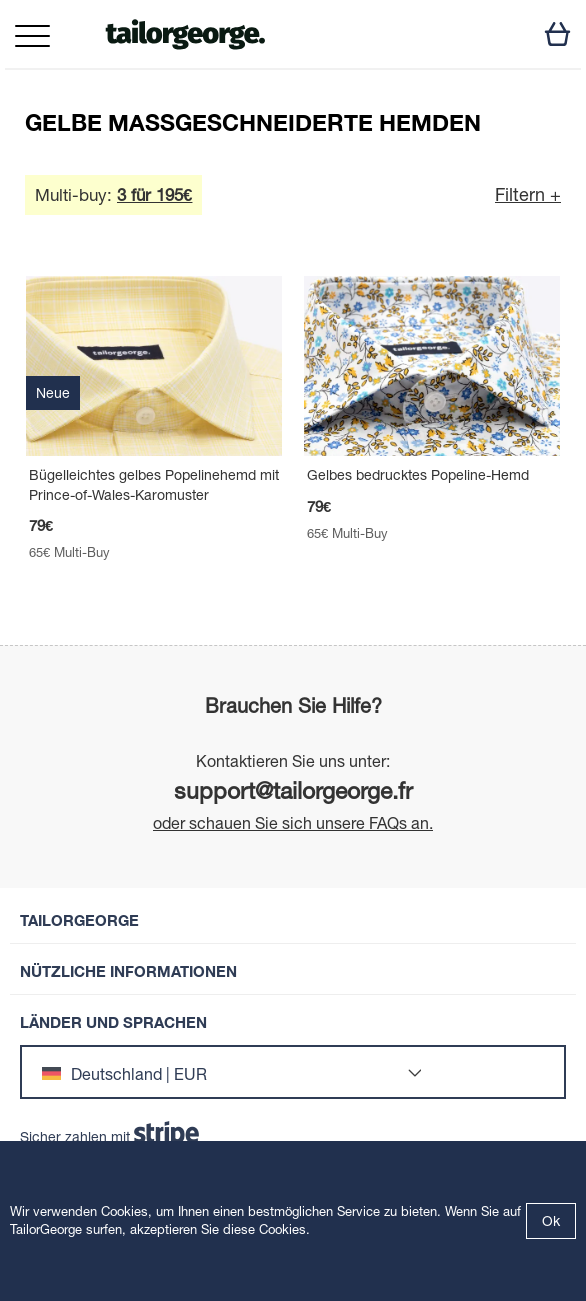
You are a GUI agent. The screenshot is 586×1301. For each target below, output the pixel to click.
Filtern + (528, 195)
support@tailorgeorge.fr (293, 790)
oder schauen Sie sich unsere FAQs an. (293, 823)
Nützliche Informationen (128, 971)
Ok (551, 1221)
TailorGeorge (79, 920)
